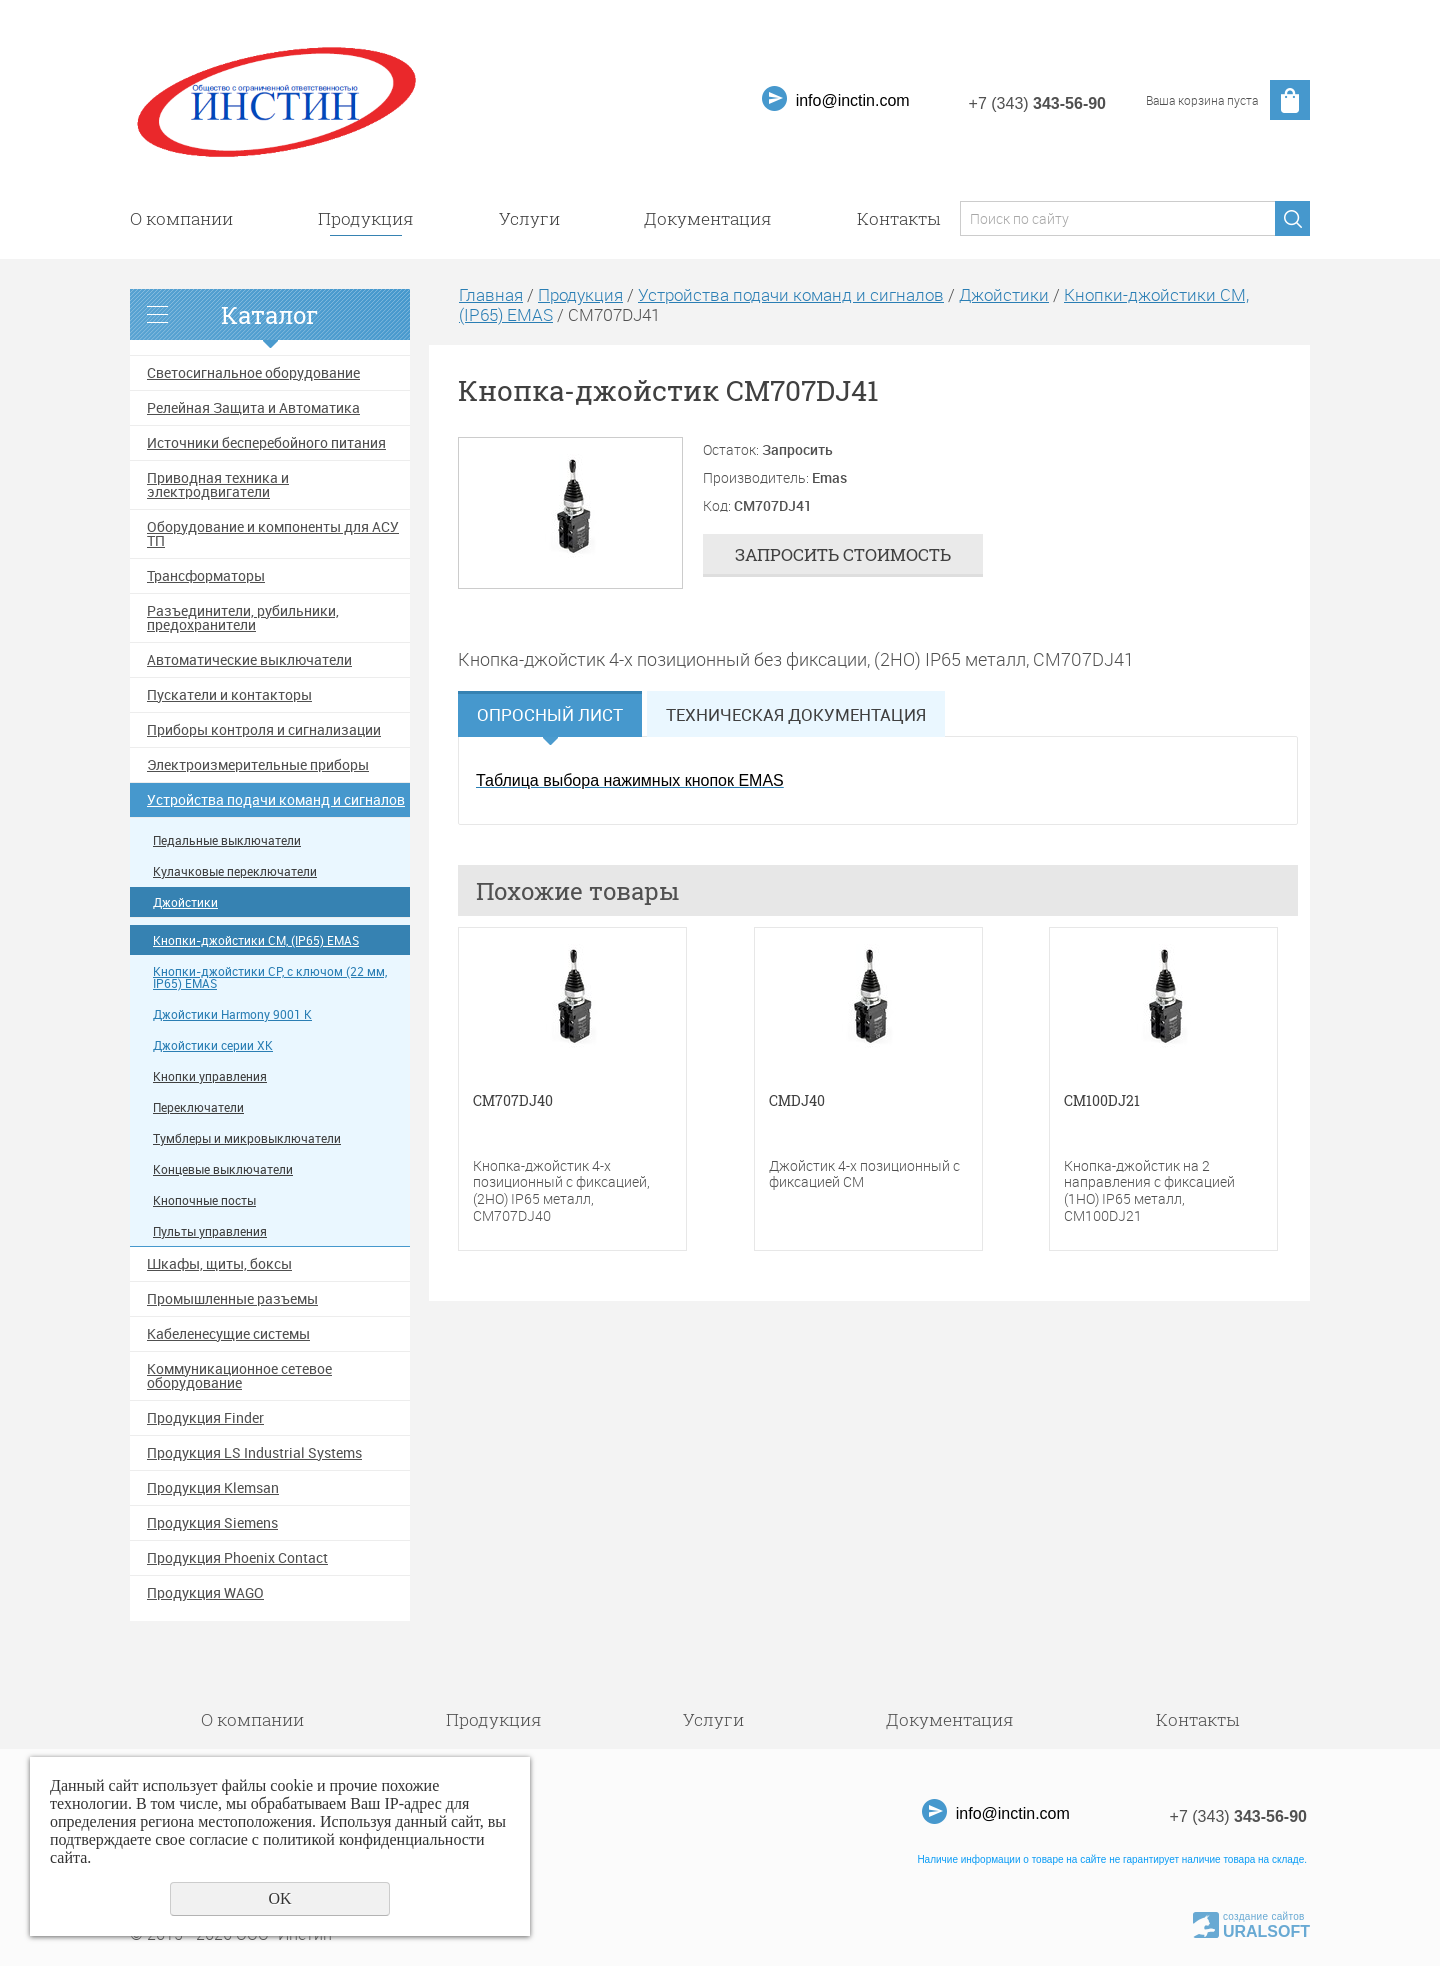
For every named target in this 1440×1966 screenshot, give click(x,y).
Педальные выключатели (227, 840)
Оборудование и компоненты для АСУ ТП (273, 534)
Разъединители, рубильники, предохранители (243, 618)
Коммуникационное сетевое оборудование (239, 1376)
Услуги (529, 218)
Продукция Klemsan (213, 1488)
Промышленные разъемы (232, 1299)
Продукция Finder (205, 1418)
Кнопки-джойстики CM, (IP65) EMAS (256, 940)
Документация (708, 218)
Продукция (366, 218)
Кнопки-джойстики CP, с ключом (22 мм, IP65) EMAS (270, 977)
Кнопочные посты (204, 1200)
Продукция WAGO (205, 1593)
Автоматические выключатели (249, 660)
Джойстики (185, 902)
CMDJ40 (797, 1101)
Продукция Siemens (212, 1523)
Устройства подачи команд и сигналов (276, 800)
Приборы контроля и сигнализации (264, 730)
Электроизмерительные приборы (258, 765)
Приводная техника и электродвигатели (218, 485)
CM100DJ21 (1102, 1101)
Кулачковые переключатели (235, 871)
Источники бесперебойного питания (266, 443)
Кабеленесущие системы (228, 1334)
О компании (181, 218)
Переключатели (198, 1107)
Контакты (898, 218)
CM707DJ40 (513, 1101)
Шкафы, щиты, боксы (219, 1264)
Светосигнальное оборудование (253, 373)
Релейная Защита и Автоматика (253, 408)
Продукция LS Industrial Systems (254, 1453)
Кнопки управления (210, 1076)
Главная (491, 294)
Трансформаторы (206, 576)
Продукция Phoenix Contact (237, 1558)
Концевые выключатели (223, 1169)
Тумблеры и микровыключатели (247, 1138)
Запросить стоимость (843, 554)
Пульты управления (210, 1231)
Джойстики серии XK (213, 1045)
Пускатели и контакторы (229, 695)
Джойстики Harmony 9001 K (232, 1014)
